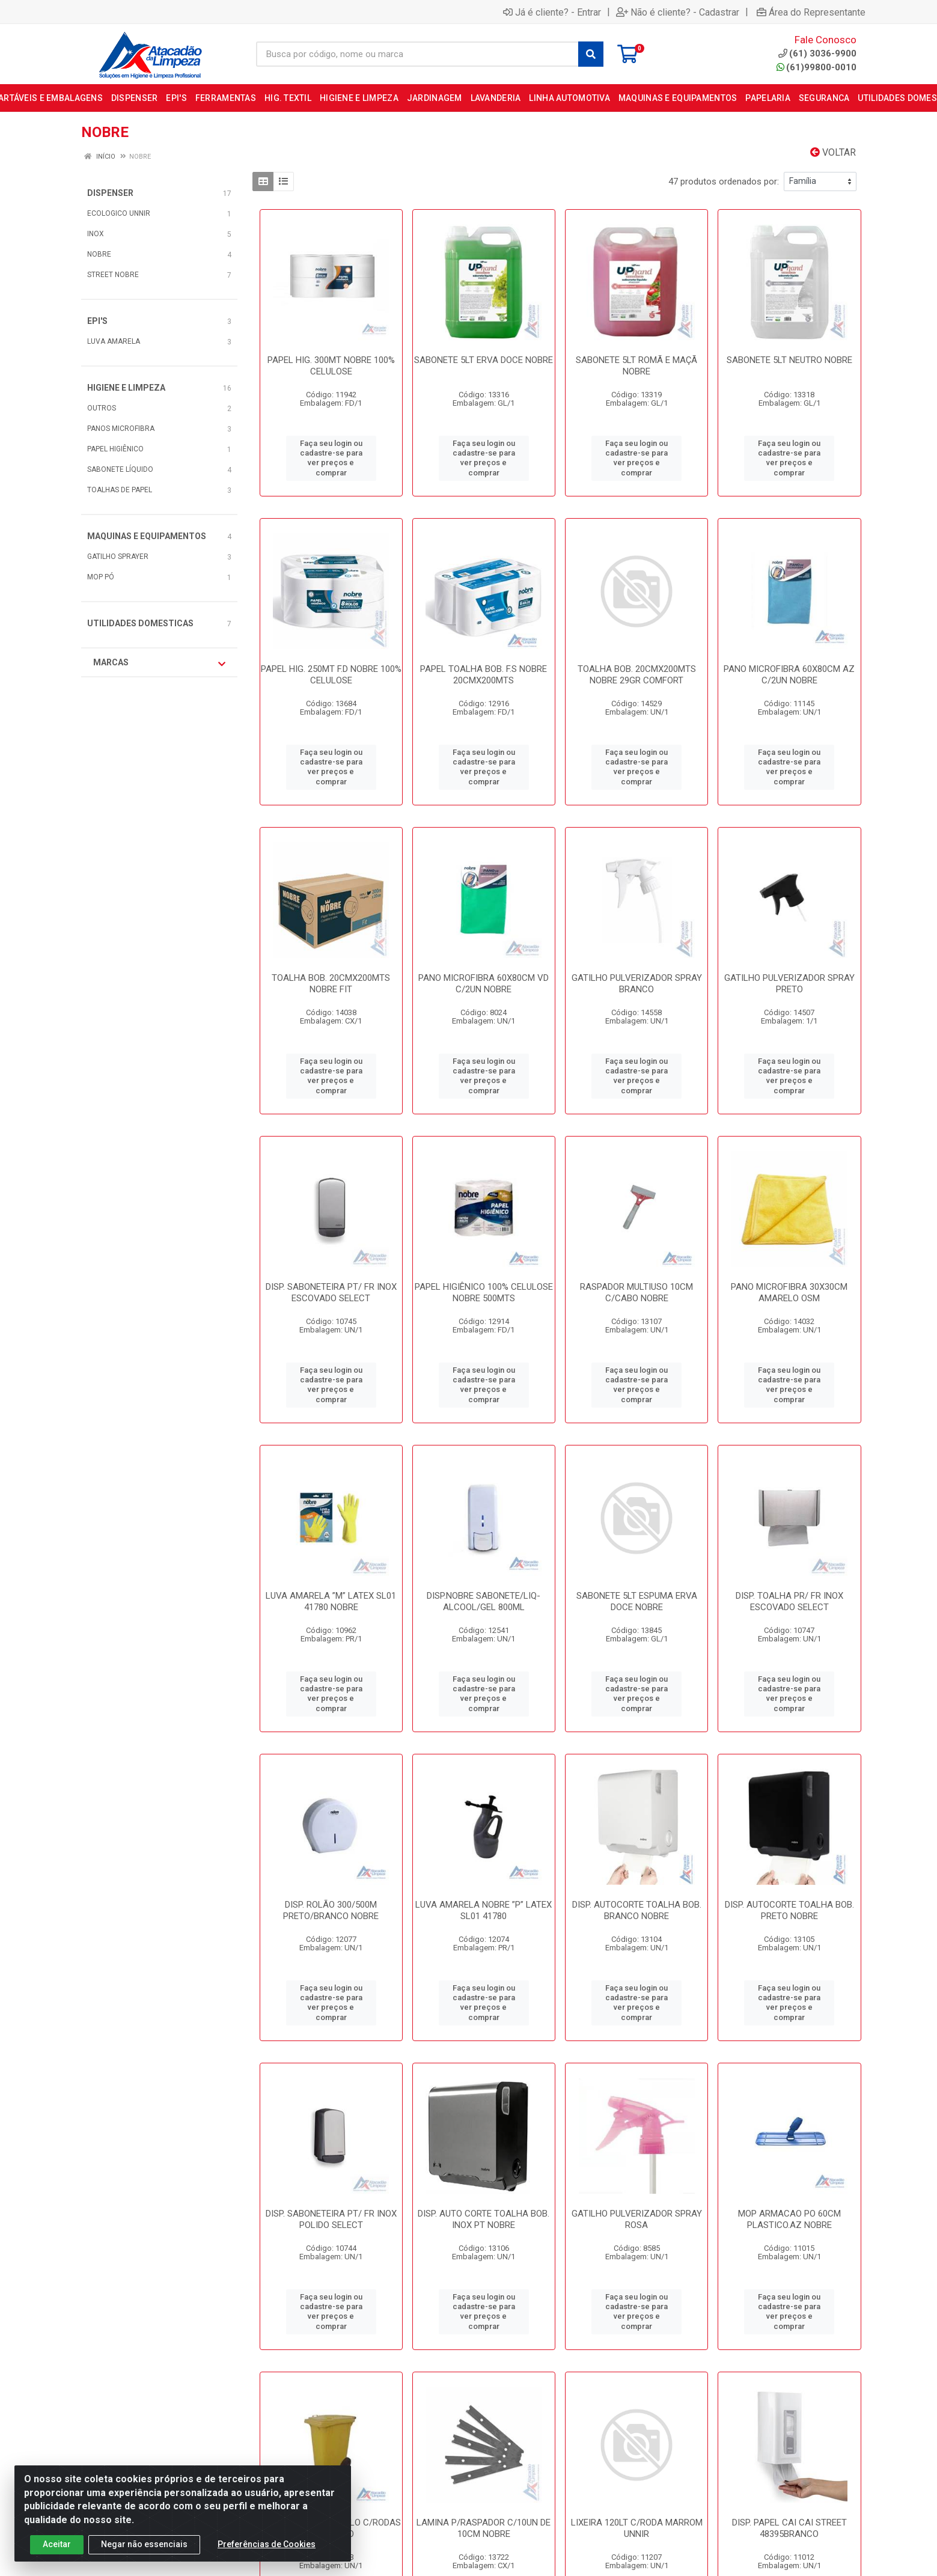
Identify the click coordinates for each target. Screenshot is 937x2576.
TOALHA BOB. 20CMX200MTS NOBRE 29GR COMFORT (637, 675)
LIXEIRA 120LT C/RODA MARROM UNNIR (637, 2528)
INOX (95, 234)
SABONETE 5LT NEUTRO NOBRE (789, 360)
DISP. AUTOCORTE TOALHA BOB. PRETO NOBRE (789, 1910)
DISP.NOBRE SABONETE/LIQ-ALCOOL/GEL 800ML (483, 1601)
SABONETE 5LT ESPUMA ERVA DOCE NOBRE (636, 1601)
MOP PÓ (100, 577)
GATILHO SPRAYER (117, 556)
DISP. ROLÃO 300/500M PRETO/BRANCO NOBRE (331, 1910)
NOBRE (99, 254)
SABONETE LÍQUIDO (120, 469)
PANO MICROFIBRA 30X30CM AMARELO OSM (789, 1292)
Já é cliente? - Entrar (552, 12)
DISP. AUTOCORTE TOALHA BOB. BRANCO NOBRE (636, 1910)
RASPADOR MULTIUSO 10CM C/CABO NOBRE (636, 1292)
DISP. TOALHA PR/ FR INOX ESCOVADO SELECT (789, 1601)
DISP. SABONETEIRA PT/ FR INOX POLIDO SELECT (331, 2219)
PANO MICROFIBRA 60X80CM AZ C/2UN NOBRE (789, 675)
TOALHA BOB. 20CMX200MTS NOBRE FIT (331, 983)
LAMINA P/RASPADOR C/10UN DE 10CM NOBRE (484, 2528)
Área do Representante (811, 12)
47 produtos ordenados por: (723, 181)
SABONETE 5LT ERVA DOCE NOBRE (483, 360)
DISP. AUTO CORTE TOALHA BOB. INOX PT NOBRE (483, 2219)
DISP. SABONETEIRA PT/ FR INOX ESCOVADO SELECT (331, 1292)
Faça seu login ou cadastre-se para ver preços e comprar (331, 458)
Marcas (159, 663)
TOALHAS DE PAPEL (119, 490)
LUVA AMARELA (113, 341)
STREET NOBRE (113, 274)
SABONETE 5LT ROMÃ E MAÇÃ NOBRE (636, 366)
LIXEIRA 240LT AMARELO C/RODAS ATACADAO (331, 2528)
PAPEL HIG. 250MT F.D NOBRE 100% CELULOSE (331, 675)
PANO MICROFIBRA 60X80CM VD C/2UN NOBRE (483, 983)
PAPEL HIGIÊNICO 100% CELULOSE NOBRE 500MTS (484, 1292)
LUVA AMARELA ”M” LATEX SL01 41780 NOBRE (331, 1601)
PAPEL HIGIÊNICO (115, 449)
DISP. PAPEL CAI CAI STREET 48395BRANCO (789, 2528)
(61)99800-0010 (816, 67)
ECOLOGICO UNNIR (118, 213)
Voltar (833, 152)
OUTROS (101, 408)
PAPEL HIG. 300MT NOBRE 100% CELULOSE (331, 366)
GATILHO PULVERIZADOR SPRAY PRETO (789, 983)
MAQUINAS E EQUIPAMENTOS (146, 536)
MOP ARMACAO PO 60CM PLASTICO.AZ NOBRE (789, 2219)
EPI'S (97, 321)
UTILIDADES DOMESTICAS (140, 623)
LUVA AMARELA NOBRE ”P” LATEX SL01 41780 (483, 1910)
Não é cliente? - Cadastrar (677, 12)
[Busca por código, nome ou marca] (417, 54)
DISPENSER (110, 193)
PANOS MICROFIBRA (120, 428)
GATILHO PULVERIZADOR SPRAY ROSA (637, 2219)
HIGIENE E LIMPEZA (126, 387)
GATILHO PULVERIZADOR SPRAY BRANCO (637, 983)
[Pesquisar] (590, 54)
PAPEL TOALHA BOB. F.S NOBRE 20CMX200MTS (483, 675)
